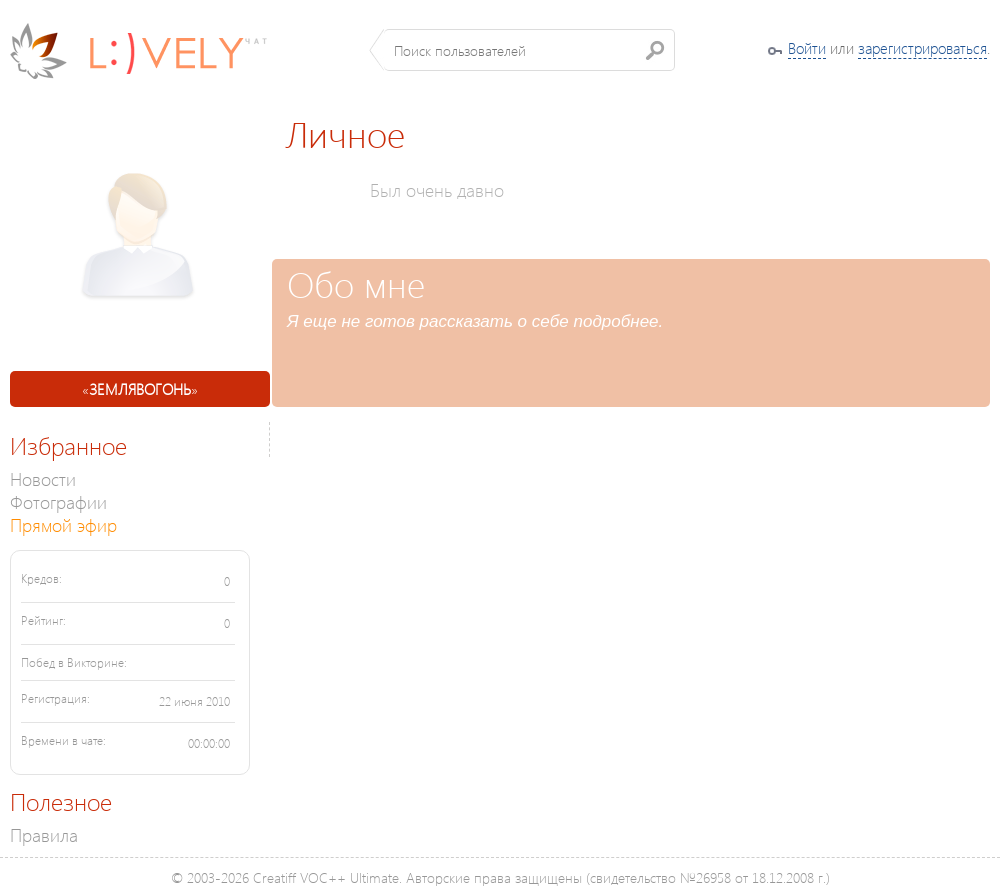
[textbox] (529, 50)
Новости (43, 478)
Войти (807, 48)
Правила (44, 834)
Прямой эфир (63, 524)
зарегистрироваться (922, 48)
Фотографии (58, 501)
